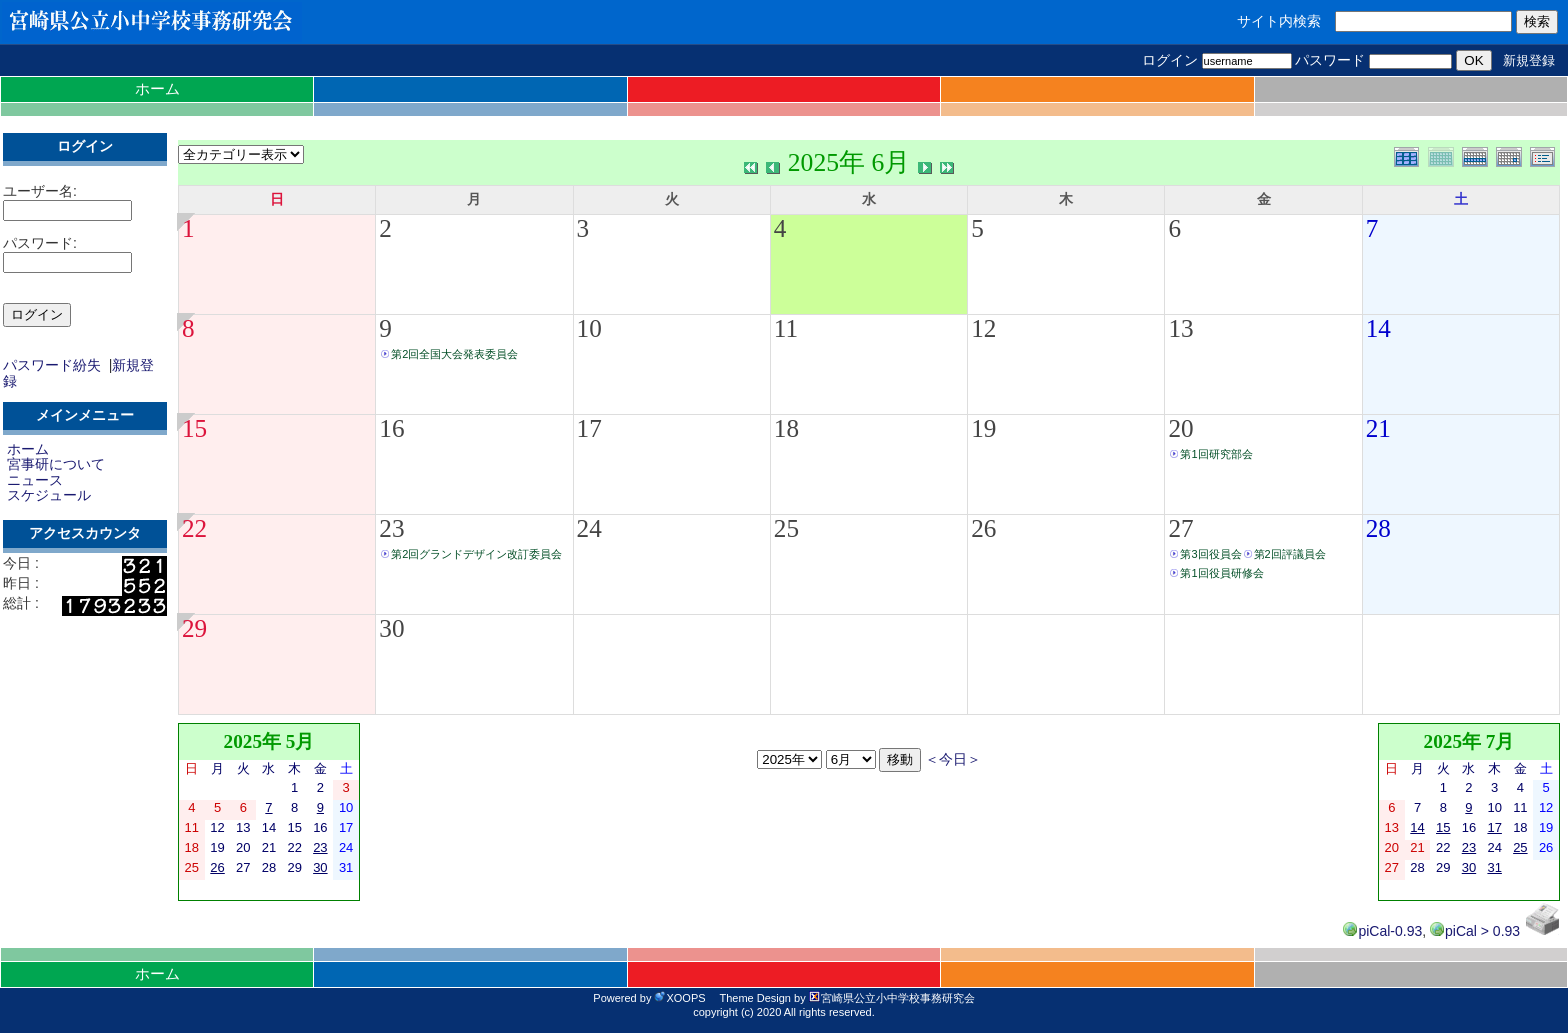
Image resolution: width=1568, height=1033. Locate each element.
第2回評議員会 (1290, 554)
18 (786, 428)
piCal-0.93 (1382, 931)
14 (1378, 328)
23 (391, 528)
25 (786, 528)
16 (391, 428)
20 (1180, 428)
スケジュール (49, 495)
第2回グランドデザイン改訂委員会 (476, 554)
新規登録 (1529, 60)
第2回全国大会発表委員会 (454, 354)
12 (983, 328)
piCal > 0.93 (1475, 931)
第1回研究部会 (1216, 454)
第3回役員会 (1210, 554)
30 (391, 628)
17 (589, 428)
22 (194, 528)
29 (194, 628)
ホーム (157, 88)
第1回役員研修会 (1221, 573)
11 (786, 328)
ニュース (35, 480)
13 (1180, 328)
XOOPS (679, 998)
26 (983, 528)
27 (1180, 528)
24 (589, 528)
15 (194, 428)
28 (1378, 528)
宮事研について (56, 464)
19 (983, 428)
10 (589, 328)
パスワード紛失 (52, 365)
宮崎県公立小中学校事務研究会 (892, 998)
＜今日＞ (953, 759)
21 (1378, 428)
